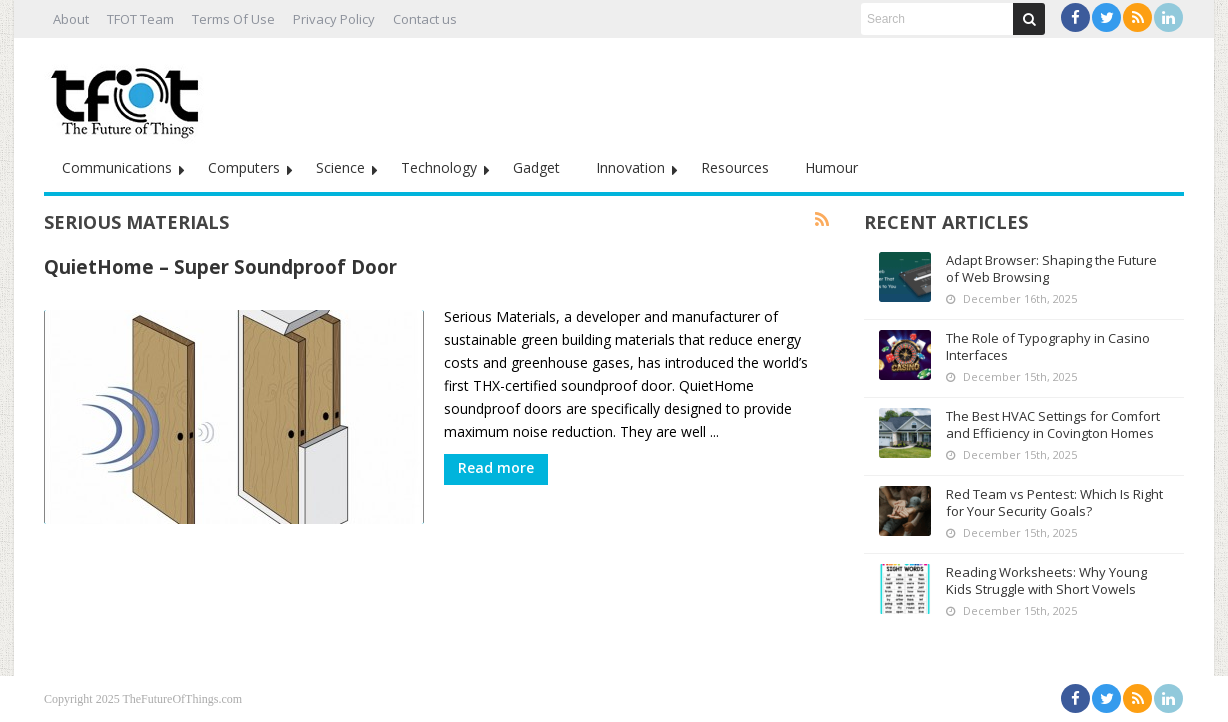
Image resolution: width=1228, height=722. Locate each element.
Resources (735, 167)
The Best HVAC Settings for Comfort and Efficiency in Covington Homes (1053, 424)
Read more (496, 467)
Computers (244, 167)
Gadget (536, 167)
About (71, 19)
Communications (117, 167)
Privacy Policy (334, 19)
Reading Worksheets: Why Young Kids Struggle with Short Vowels (1046, 580)
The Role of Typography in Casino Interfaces (1048, 346)
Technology (439, 167)
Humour (831, 167)
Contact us (425, 19)
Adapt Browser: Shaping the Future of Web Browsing (1051, 268)
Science (340, 167)
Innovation (630, 167)
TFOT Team (140, 19)
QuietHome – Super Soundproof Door (220, 266)
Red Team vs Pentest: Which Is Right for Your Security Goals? (1054, 502)
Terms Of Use (233, 19)
